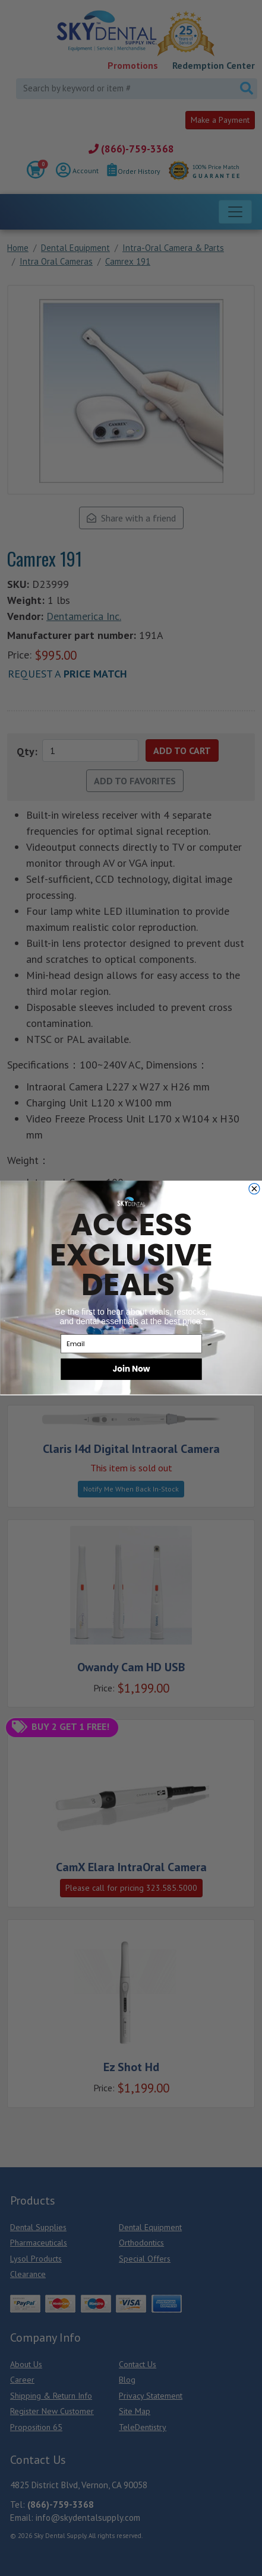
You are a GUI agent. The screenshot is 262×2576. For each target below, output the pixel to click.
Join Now (131, 1369)
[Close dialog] (253, 1189)
